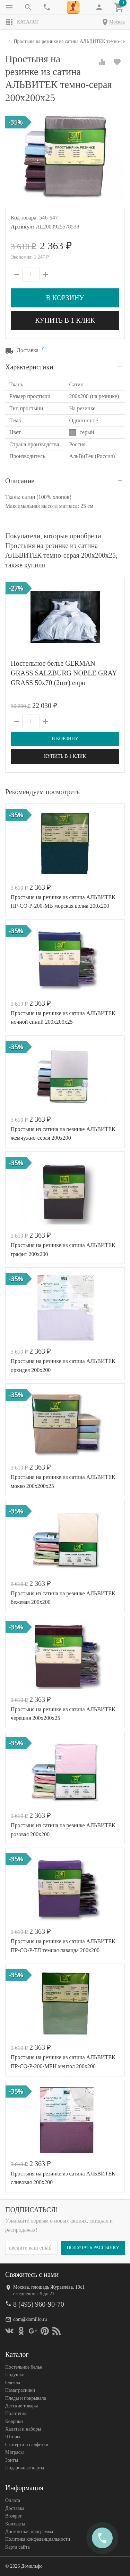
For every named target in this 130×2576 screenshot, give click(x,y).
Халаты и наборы (23, 2429)
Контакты (15, 2523)
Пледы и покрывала (25, 2398)
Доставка (14, 2508)
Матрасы (14, 2452)
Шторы (12, 2436)
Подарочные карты (24, 2467)
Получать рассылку (93, 2247)
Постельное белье (23, 2367)
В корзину (65, 298)
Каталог (22, 22)
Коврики (14, 2421)
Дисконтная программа (29, 2531)
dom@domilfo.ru (30, 2319)
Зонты (11, 2460)
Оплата (12, 2500)
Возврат (13, 2516)
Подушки (15, 2374)
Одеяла (12, 2382)
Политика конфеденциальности (37, 2539)
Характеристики (29, 367)
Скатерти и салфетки (26, 2444)
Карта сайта (17, 2547)
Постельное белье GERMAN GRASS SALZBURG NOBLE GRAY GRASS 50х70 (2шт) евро (64, 672)
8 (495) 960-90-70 (38, 2304)
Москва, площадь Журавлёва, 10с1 (49, 2287)
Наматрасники (20, 2390)
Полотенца (16, 2413)
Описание (19, 481)
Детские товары (21, 2405)
